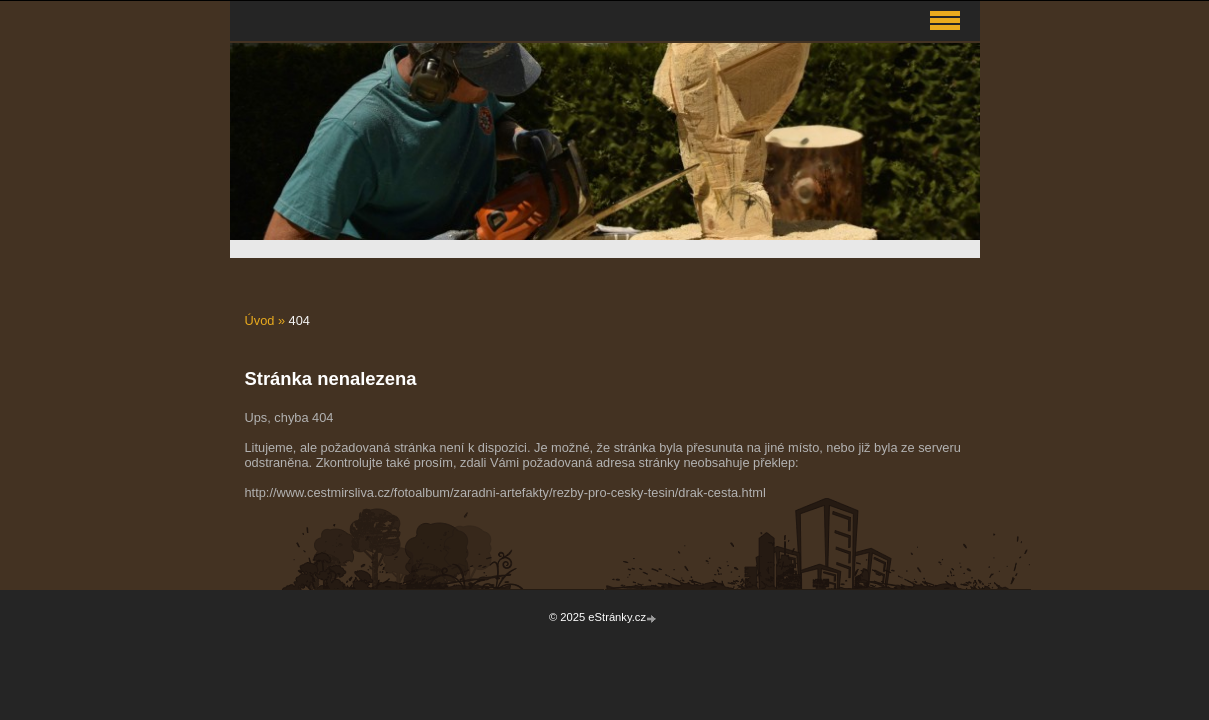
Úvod (260, 320)
